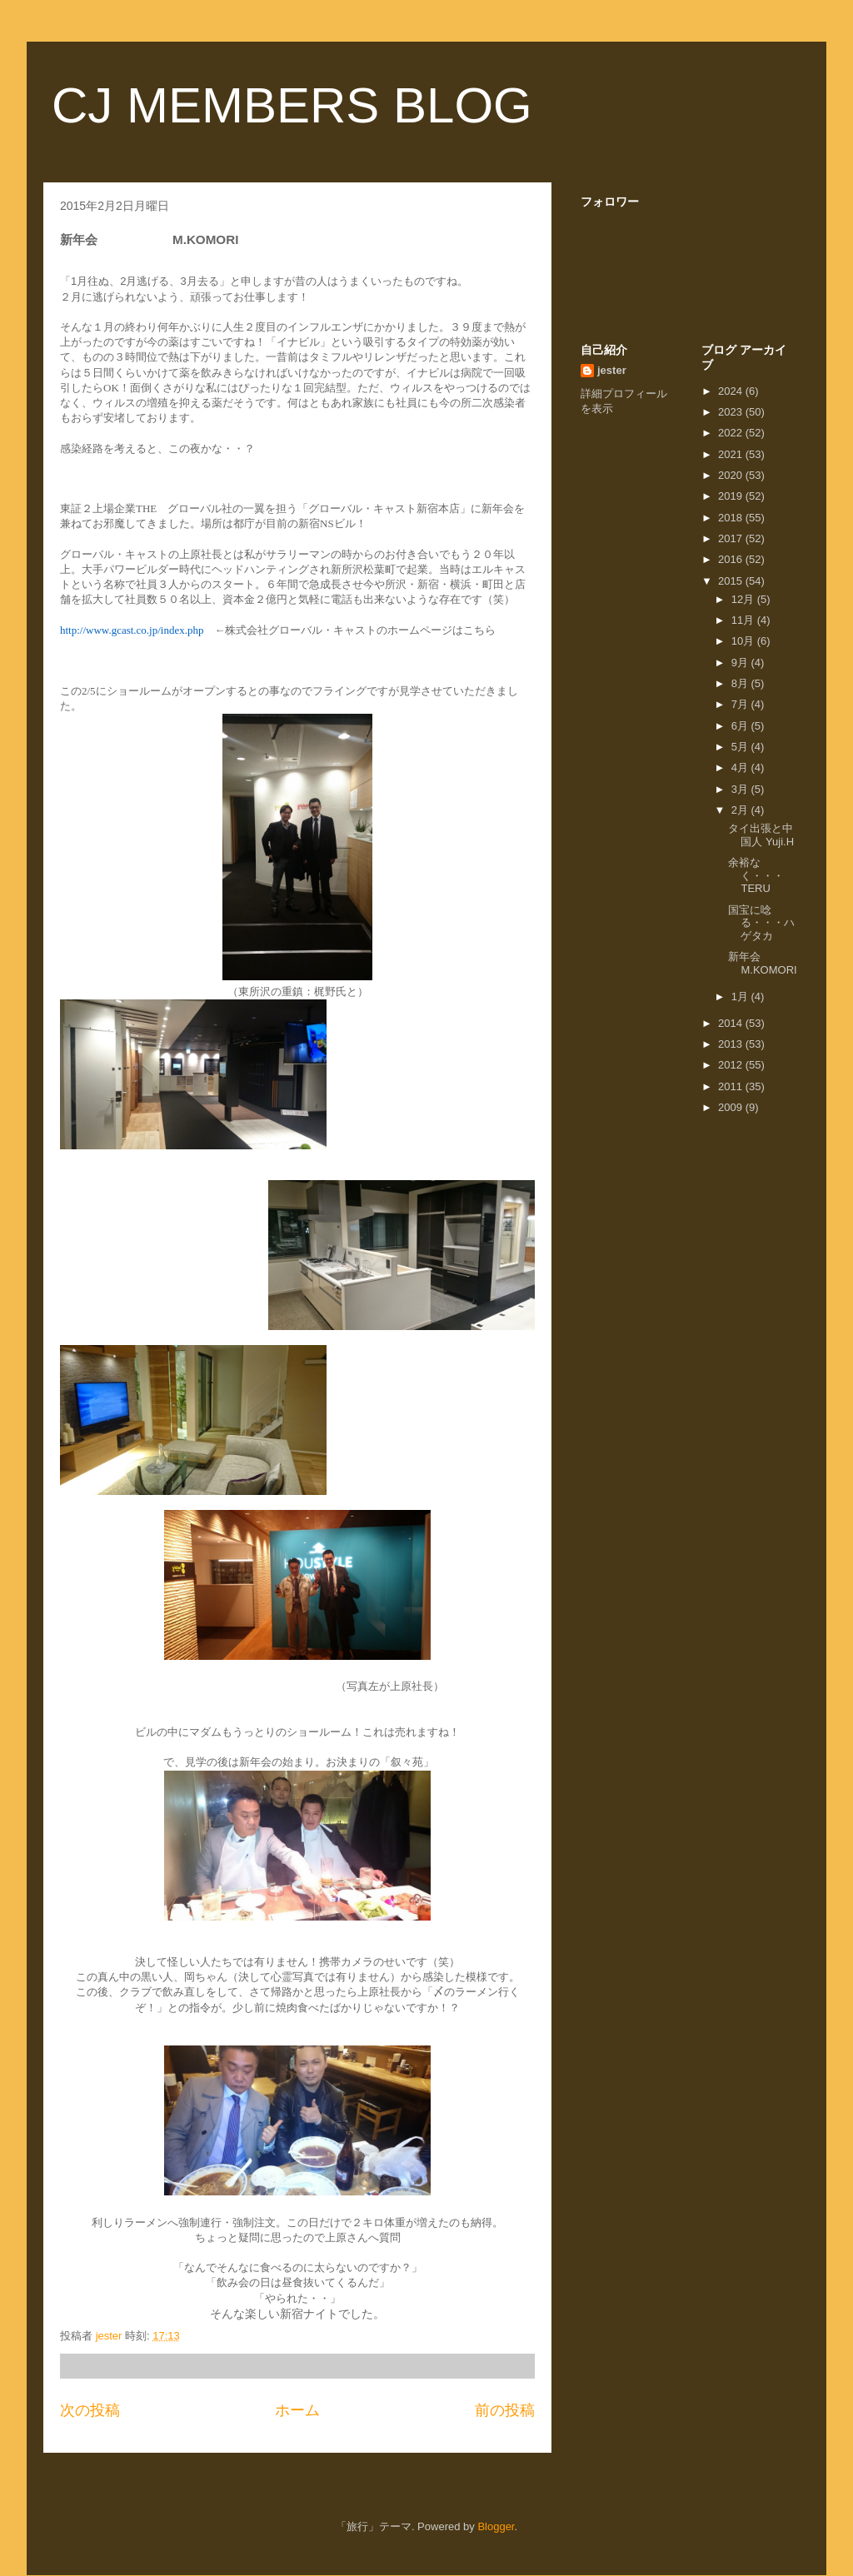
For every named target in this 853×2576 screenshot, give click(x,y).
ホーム (297, 2410)
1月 (741, 996)
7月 (741, 704)
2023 (732, 412)
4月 (741, 767)
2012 (732, 1065)
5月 (741, 746)
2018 (732, 517)
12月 (744, 599)
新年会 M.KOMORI (777, 963)
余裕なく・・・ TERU (772, 875)
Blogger (495, 2526)
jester (611, 370)
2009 (732, 1107)
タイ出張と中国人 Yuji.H (761, 835)
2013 (732, 1044)
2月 (741, 810)
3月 (741, 789)
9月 (741, 662)
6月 (741, 726)
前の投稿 (505, 2410)
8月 (741, 683)
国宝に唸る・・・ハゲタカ (761, 923)
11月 (744, 620)
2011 (732, 1086)
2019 (732, 496)
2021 (732, 454)
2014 (732, 1023)
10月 (744, 641)
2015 (732, 581)
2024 (732, 391)
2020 (732, 475)
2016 (732, 559)
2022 (732, 432)
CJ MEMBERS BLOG (292, 105)
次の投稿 (90, 2410)
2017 (732, 538)
